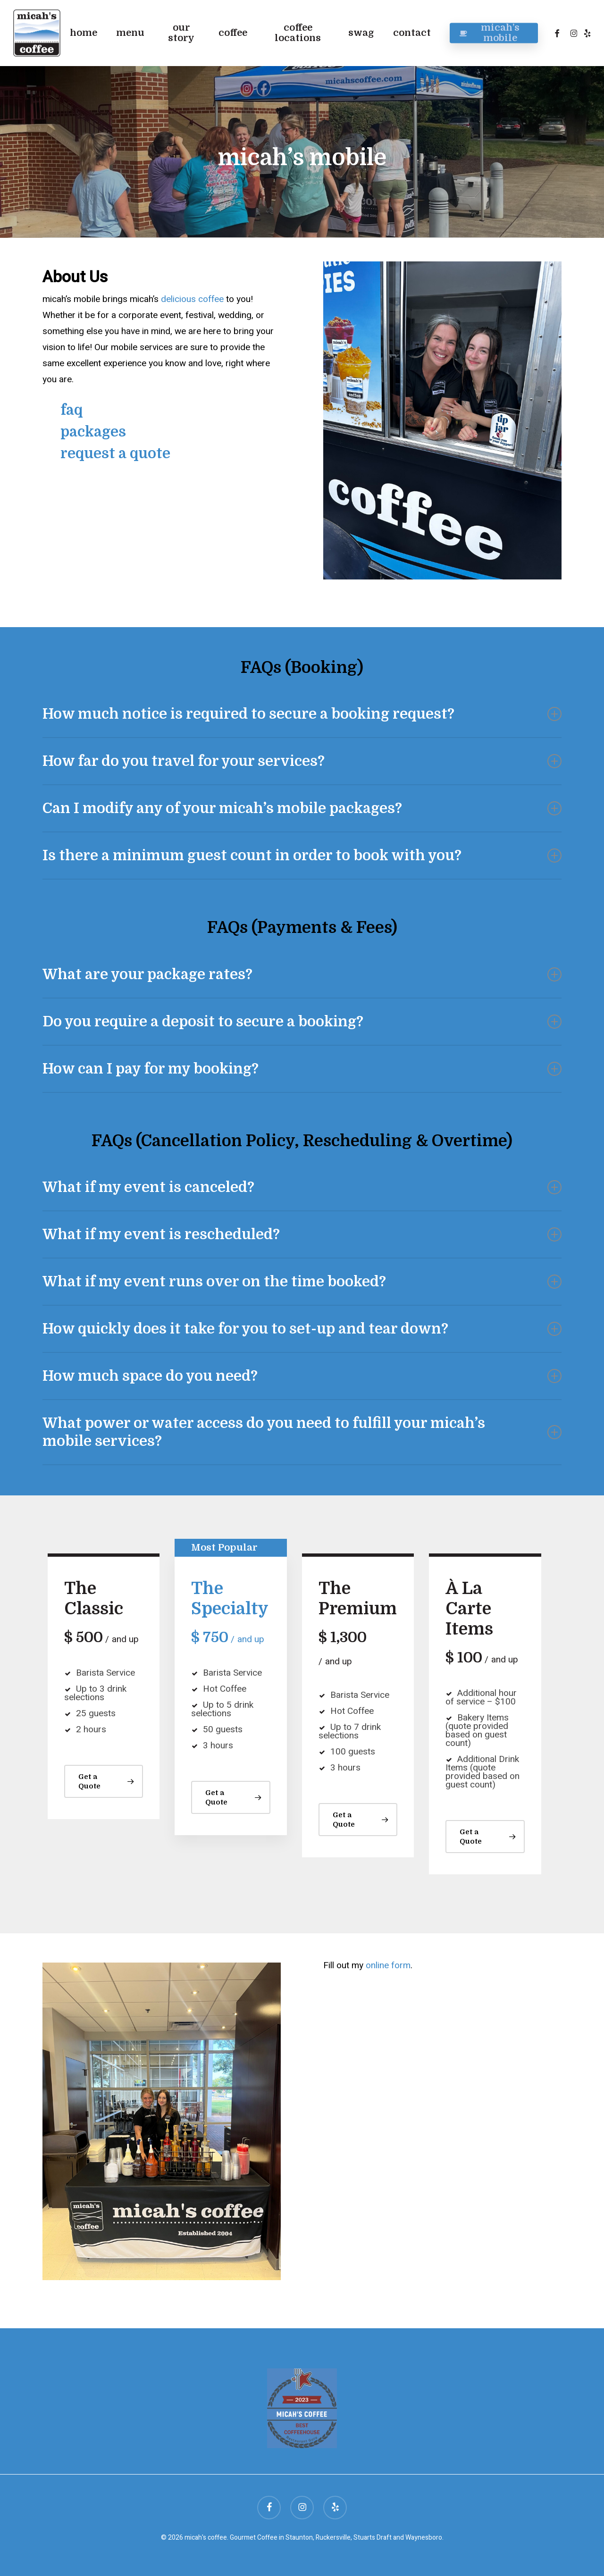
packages (93, 432)
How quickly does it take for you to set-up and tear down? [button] (302, 1329)
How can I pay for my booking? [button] (302, 1069)
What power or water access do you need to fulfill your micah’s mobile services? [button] (302, 1432)
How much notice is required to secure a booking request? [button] (302, 714)
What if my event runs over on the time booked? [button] (302, 1282)
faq (71, 410)
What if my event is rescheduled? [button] (302, 1234)
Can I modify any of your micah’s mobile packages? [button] (302, 808)
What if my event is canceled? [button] (302, 1187)
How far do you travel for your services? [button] (302, 761)
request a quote (115, 453)
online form (388, 1965)
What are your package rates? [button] (302, 974)
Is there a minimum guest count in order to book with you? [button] (302, 855)
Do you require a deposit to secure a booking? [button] (302, 1022)
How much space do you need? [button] (302, 1376)
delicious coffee (192, 299)
